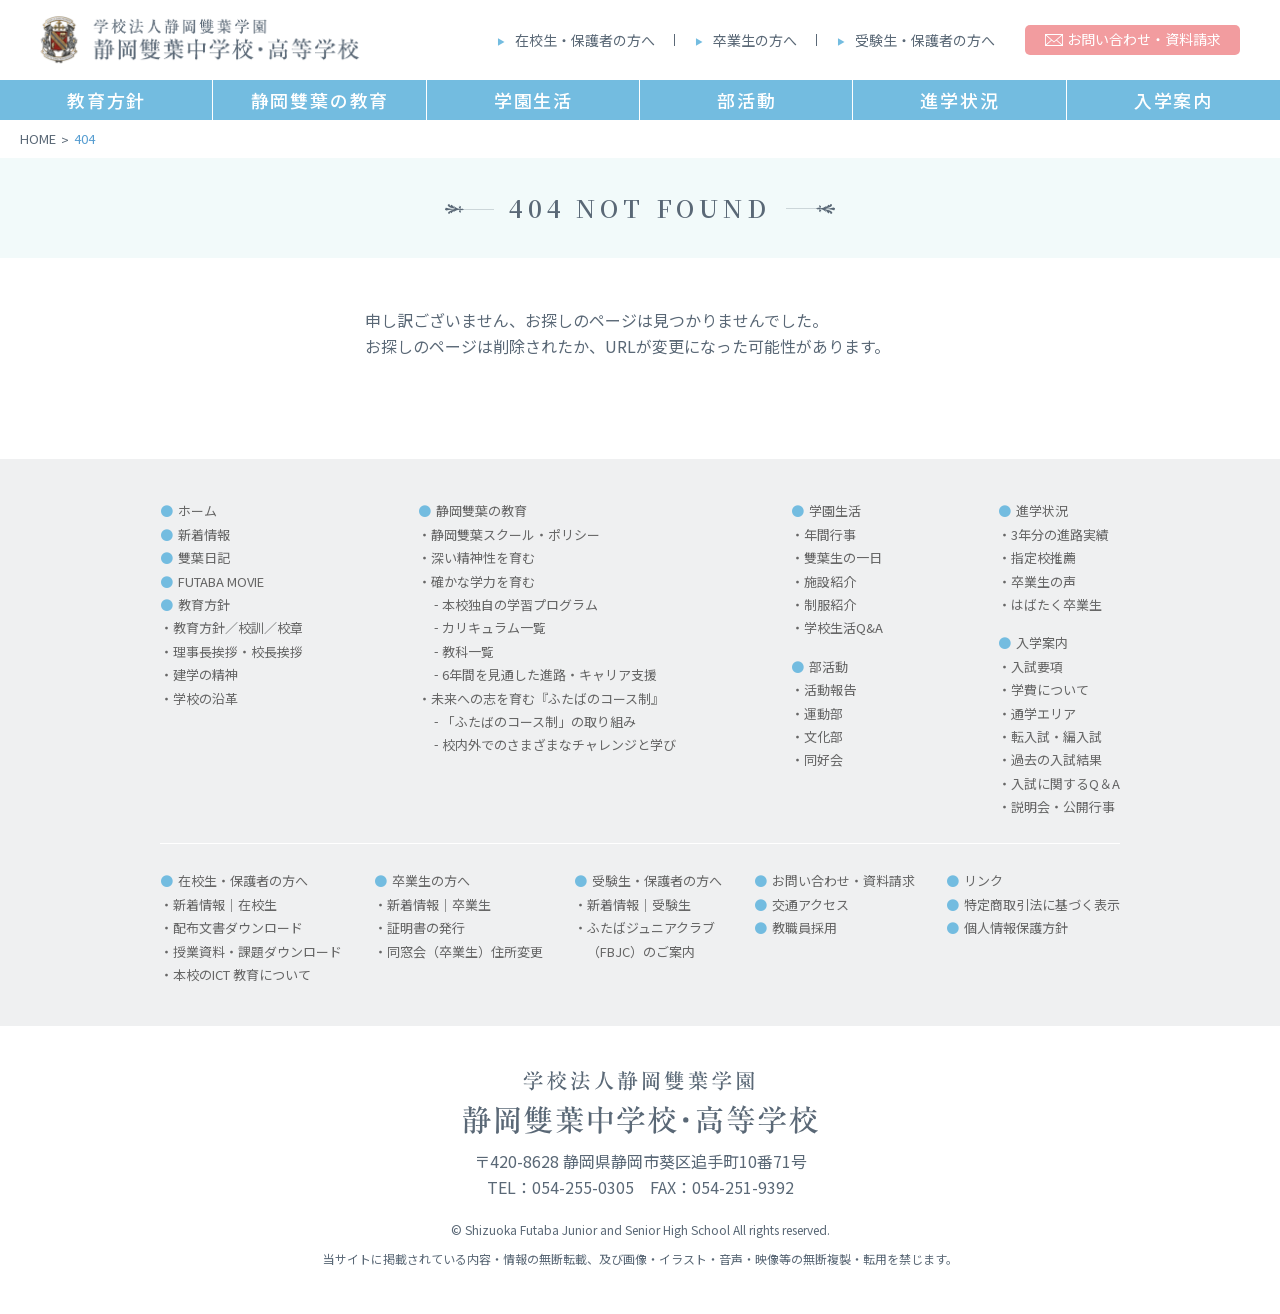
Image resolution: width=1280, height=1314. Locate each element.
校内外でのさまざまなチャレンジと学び (559, 744)
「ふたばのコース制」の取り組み (539, 721)
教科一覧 (468, 651)
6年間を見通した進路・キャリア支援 (549, 674)
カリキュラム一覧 (494, 627)
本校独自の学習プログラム (520, 604)
